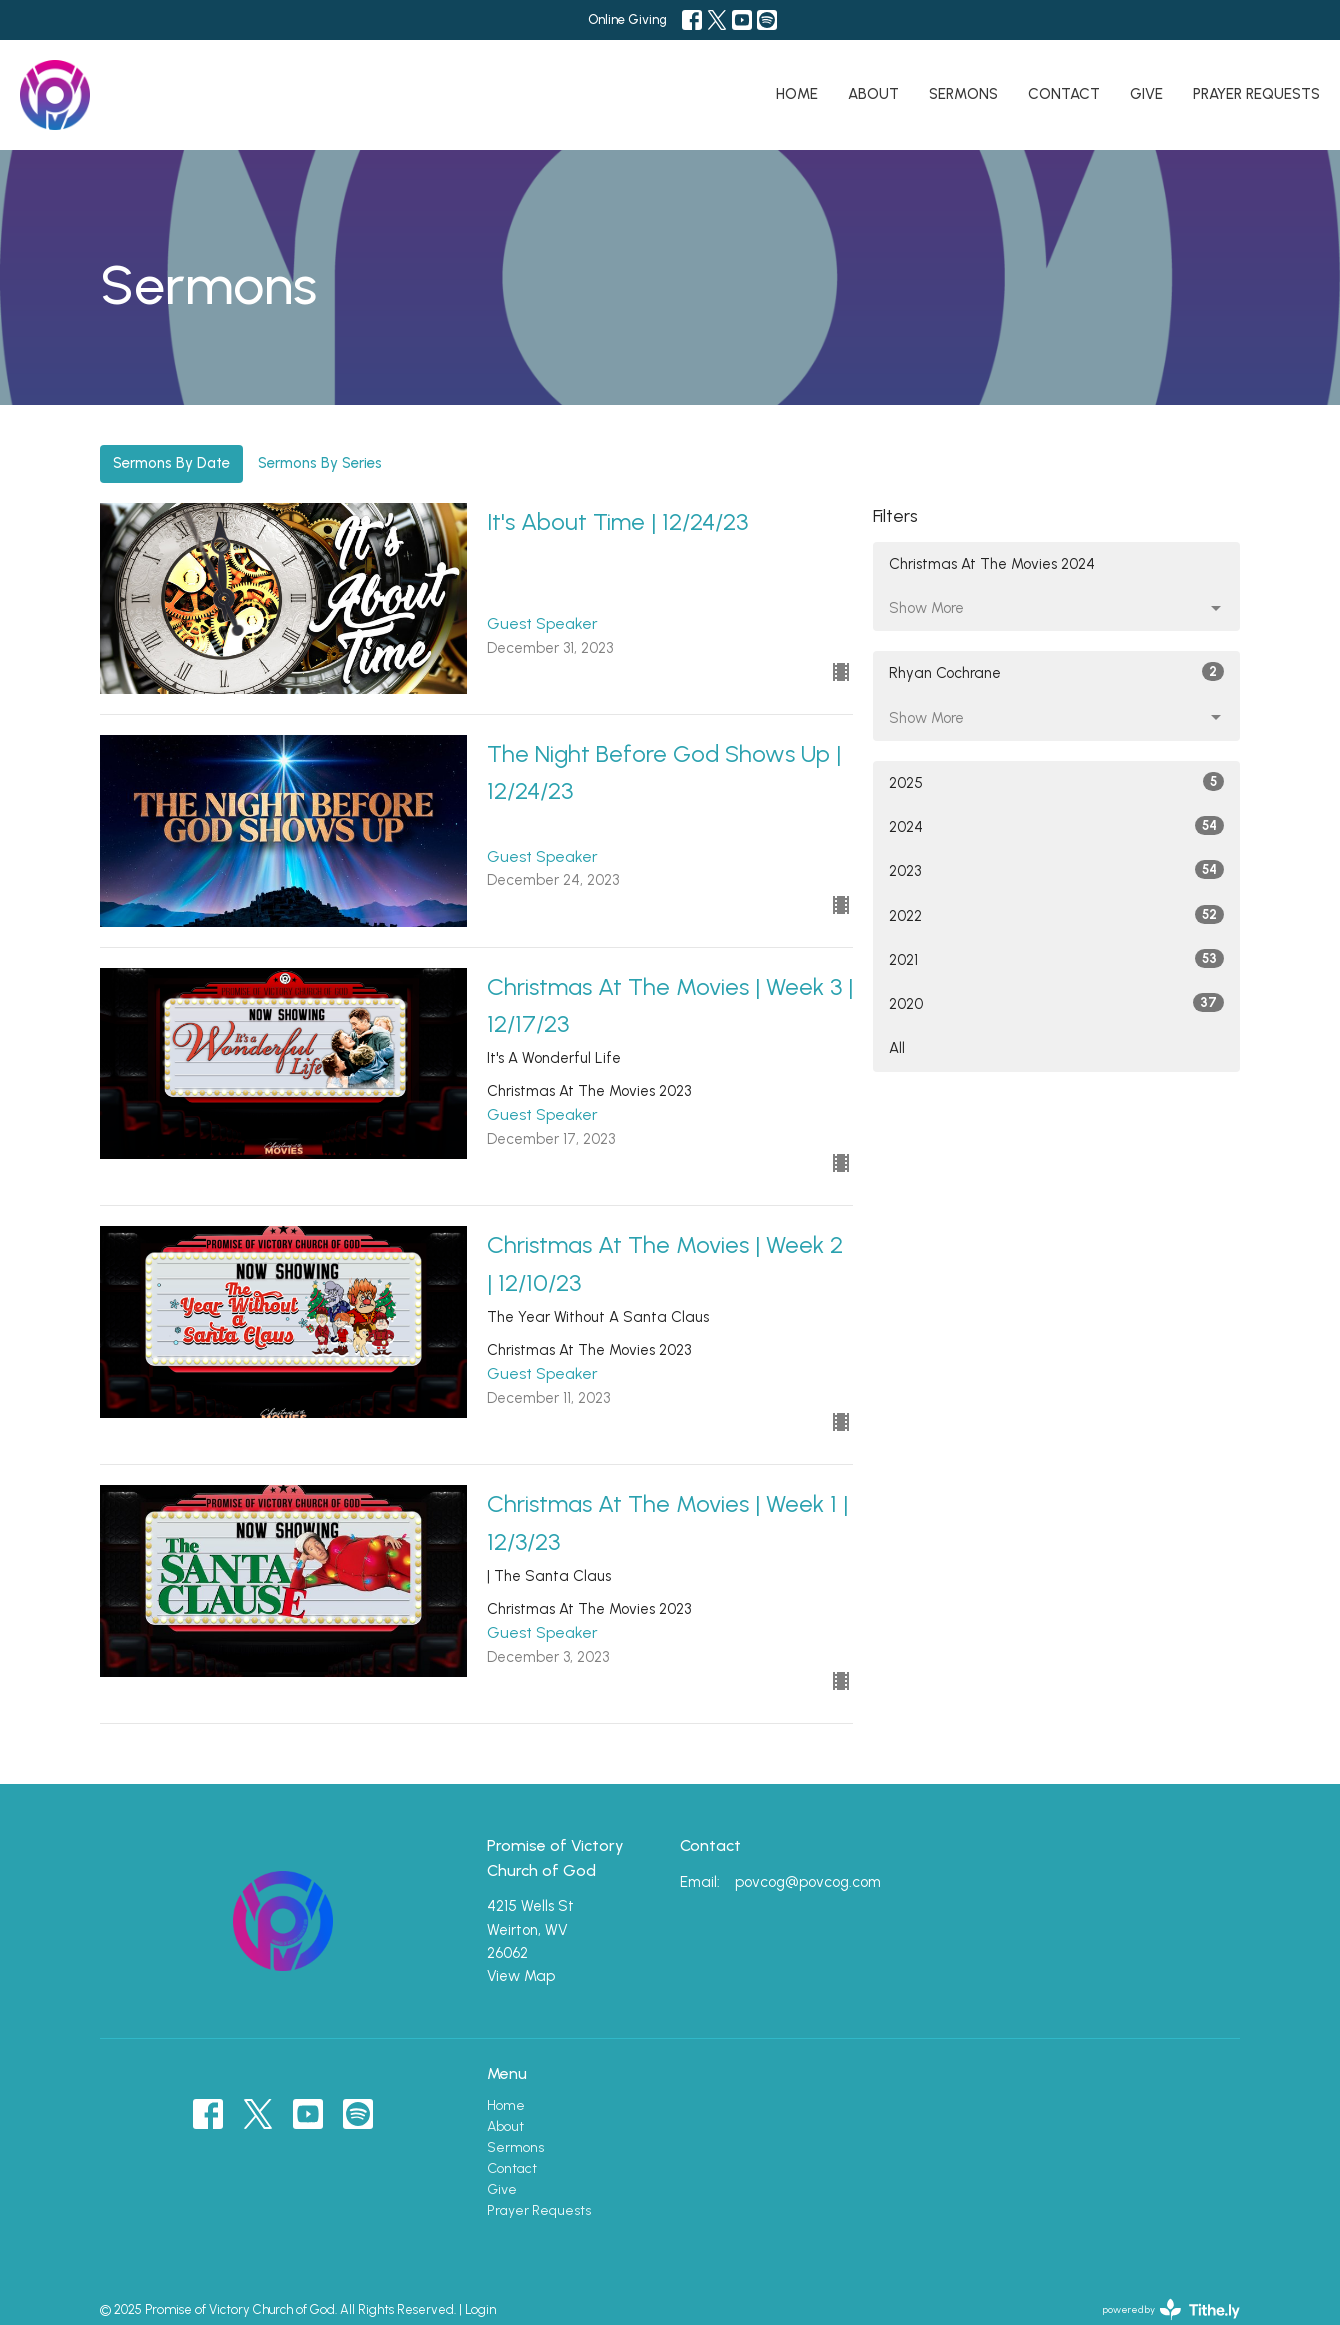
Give (1146, 94)
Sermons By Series (320, 463)
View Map (521, 1976)
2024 (1056, 826)
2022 (1056, 915)
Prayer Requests (1256, 94)
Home (797, 94)
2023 (1056, 870)
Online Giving (627, 19)
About (873, 94)
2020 (1056, 1003)
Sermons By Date (171, 463)
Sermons (963, 94)
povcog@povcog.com (808, 1882)
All (897, 1048)
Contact (1064, 94)
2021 (1056, 959)
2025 (1056, 782)
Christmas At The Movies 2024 (992, 564)
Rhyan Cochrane (1056, 672)
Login (480, 2309)
